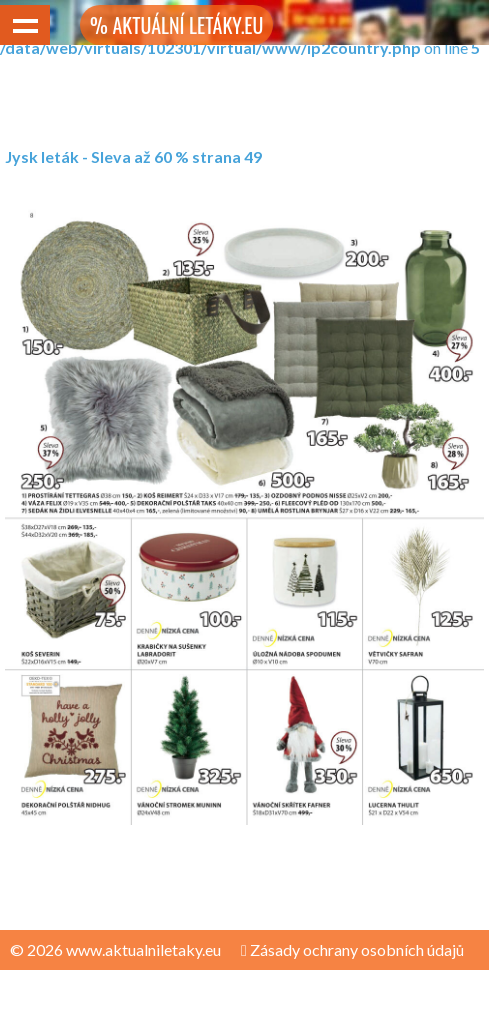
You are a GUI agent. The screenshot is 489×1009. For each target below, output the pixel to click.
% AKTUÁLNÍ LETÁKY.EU (176, 25)
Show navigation (25, 25)
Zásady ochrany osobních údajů (352, 949)
